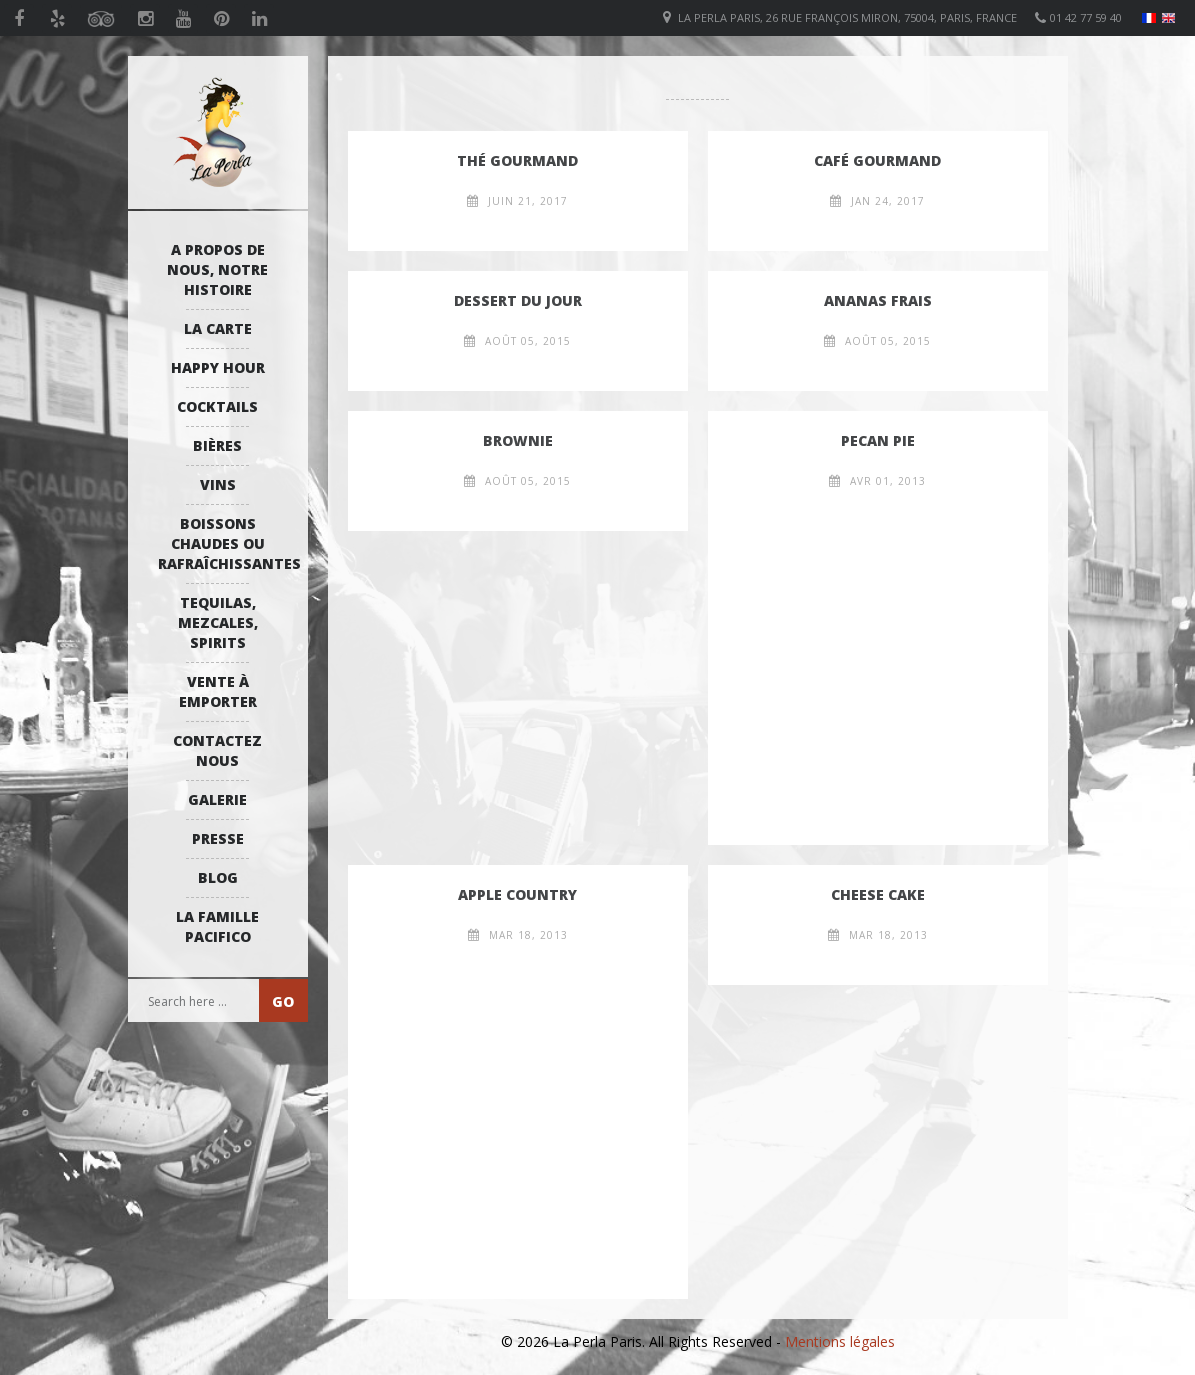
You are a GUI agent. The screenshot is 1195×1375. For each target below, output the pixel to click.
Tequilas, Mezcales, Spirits (218, 622)
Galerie (217, 799)
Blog (218, 877)
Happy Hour (218, 367)
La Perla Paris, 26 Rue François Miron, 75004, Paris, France (847, 17)
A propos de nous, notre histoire (217, 269)
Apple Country (517, 894)
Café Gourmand (877, 160)
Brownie (518, 440)
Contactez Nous (217, 750)
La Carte (218, 328)
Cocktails (217, 406)
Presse (218, 838)
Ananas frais (878, 300)
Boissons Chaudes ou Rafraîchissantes (223, 543)
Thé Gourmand (517, 160)
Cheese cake (878, 894)
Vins (218, 484)
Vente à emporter (218, 691)
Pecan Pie (878, 440)
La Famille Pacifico (217, 926)
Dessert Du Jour (518, 300)
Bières (217, 445)
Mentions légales (840, 1341)
